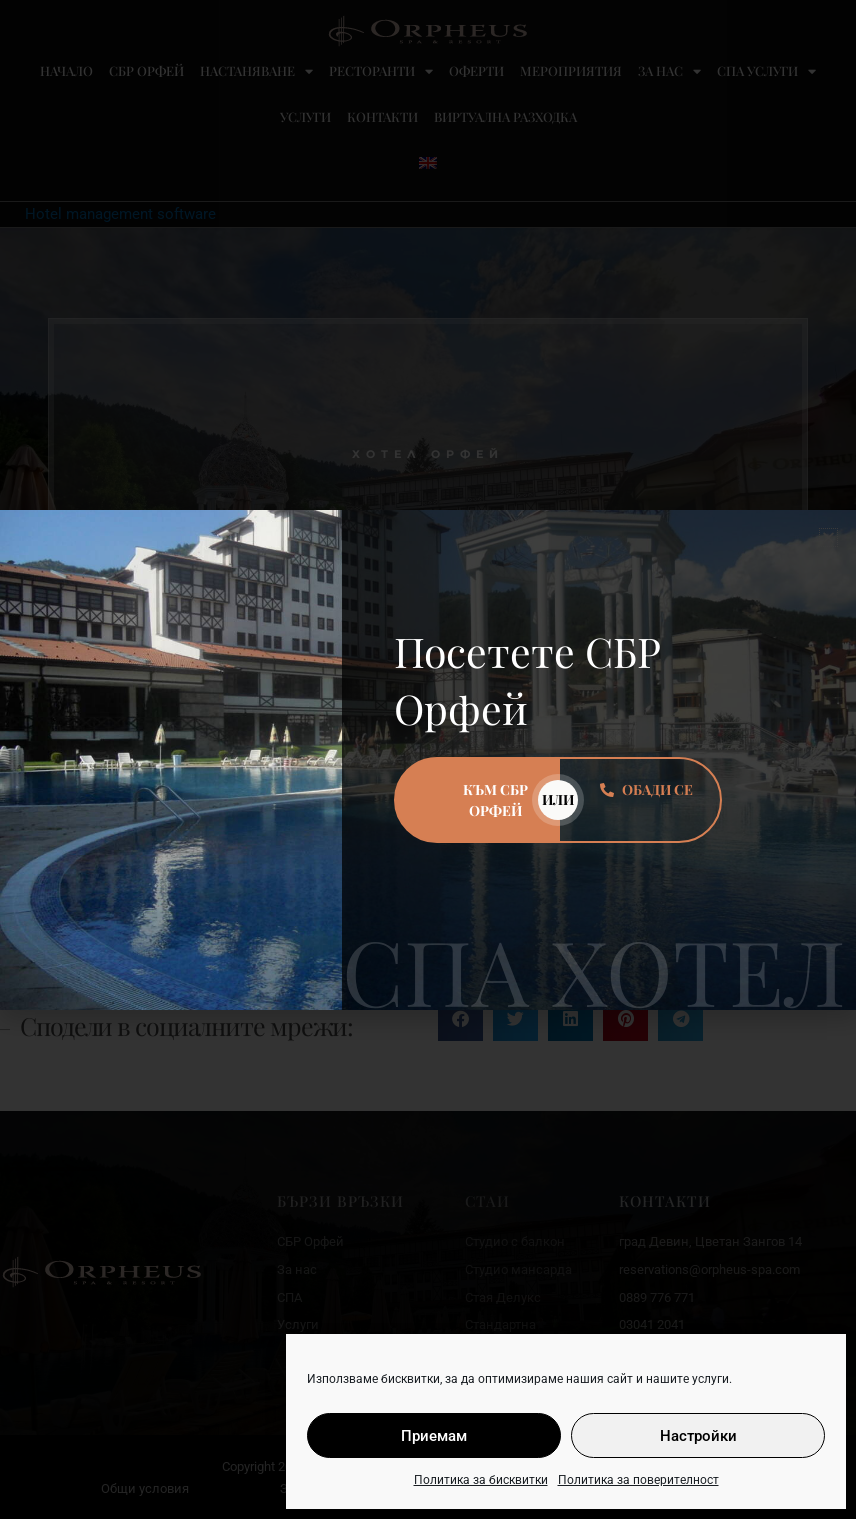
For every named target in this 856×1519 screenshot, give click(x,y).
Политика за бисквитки (481, 1480)
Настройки (698, 1436)
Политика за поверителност (638, 1480)
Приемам (434, 1436)
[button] (828, 537)
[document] (428, 759)
